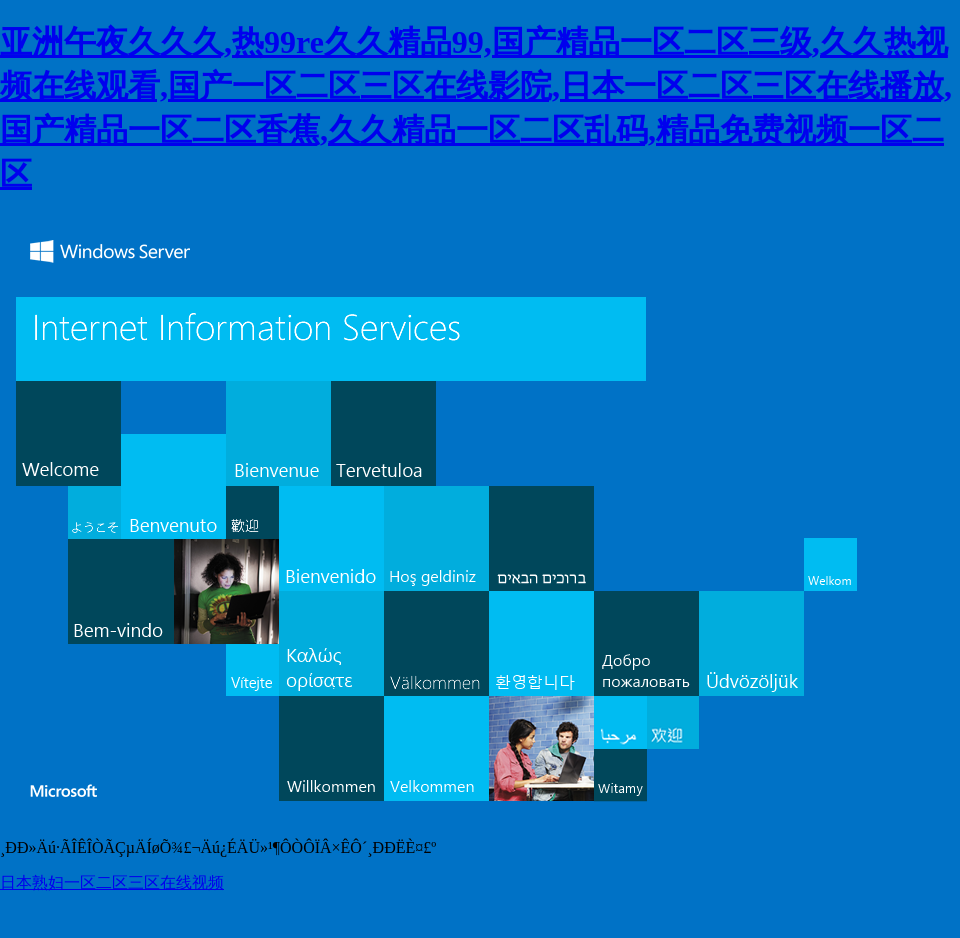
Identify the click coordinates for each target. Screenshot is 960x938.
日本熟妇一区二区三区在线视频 (112, 882)
